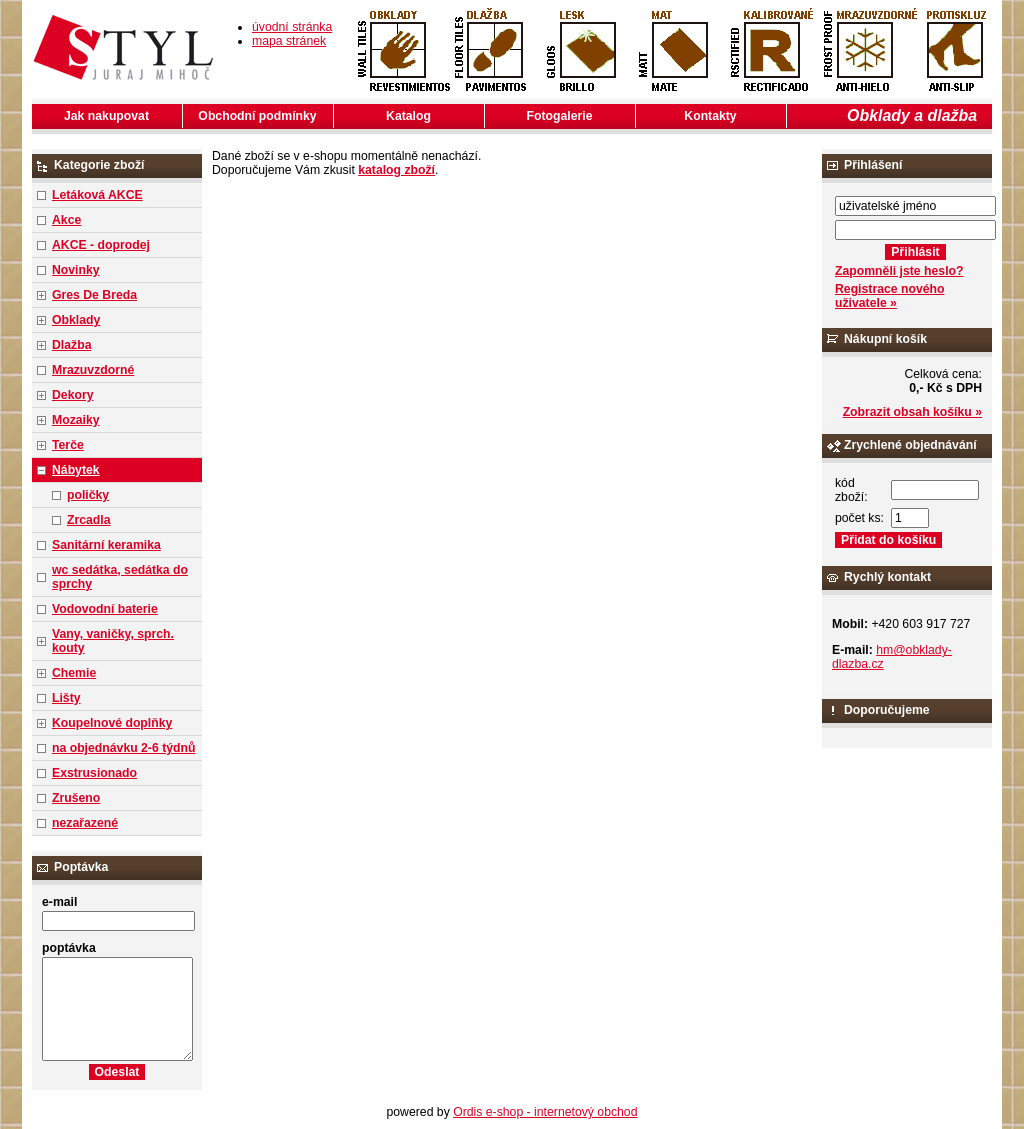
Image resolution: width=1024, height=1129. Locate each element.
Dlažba (71, 345)
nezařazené (85, 823)
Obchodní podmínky (257, 116)
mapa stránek (289, 41)
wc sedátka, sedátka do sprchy (120, 577)
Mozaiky (76, 420)
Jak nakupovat (106, 116)
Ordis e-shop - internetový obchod (545, 1112)
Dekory (72, 395)
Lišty (66, 698)
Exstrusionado (94, 773)
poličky (88, 495)
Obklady (76, 320)
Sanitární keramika (106, 545)
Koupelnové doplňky (112, 723)
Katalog (408, 116)
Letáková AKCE (97, 195)
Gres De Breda (94, 295)
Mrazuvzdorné (93, 370)
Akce (66, 220)
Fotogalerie (560, 116)
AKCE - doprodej (101, 245)
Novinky (76, 270)
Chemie (74, 673)
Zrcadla (89, 520)
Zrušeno (76, 798)
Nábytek (76, 470)
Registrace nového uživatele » (889, 296)
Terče (68, 445)
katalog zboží (396, 170)
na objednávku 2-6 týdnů (123, 748)
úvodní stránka (292, 27)
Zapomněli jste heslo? (899, 271)
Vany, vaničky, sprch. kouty (113, 641)
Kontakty (710, 116)
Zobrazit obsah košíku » (912, 412)
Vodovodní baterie (105, 609)
